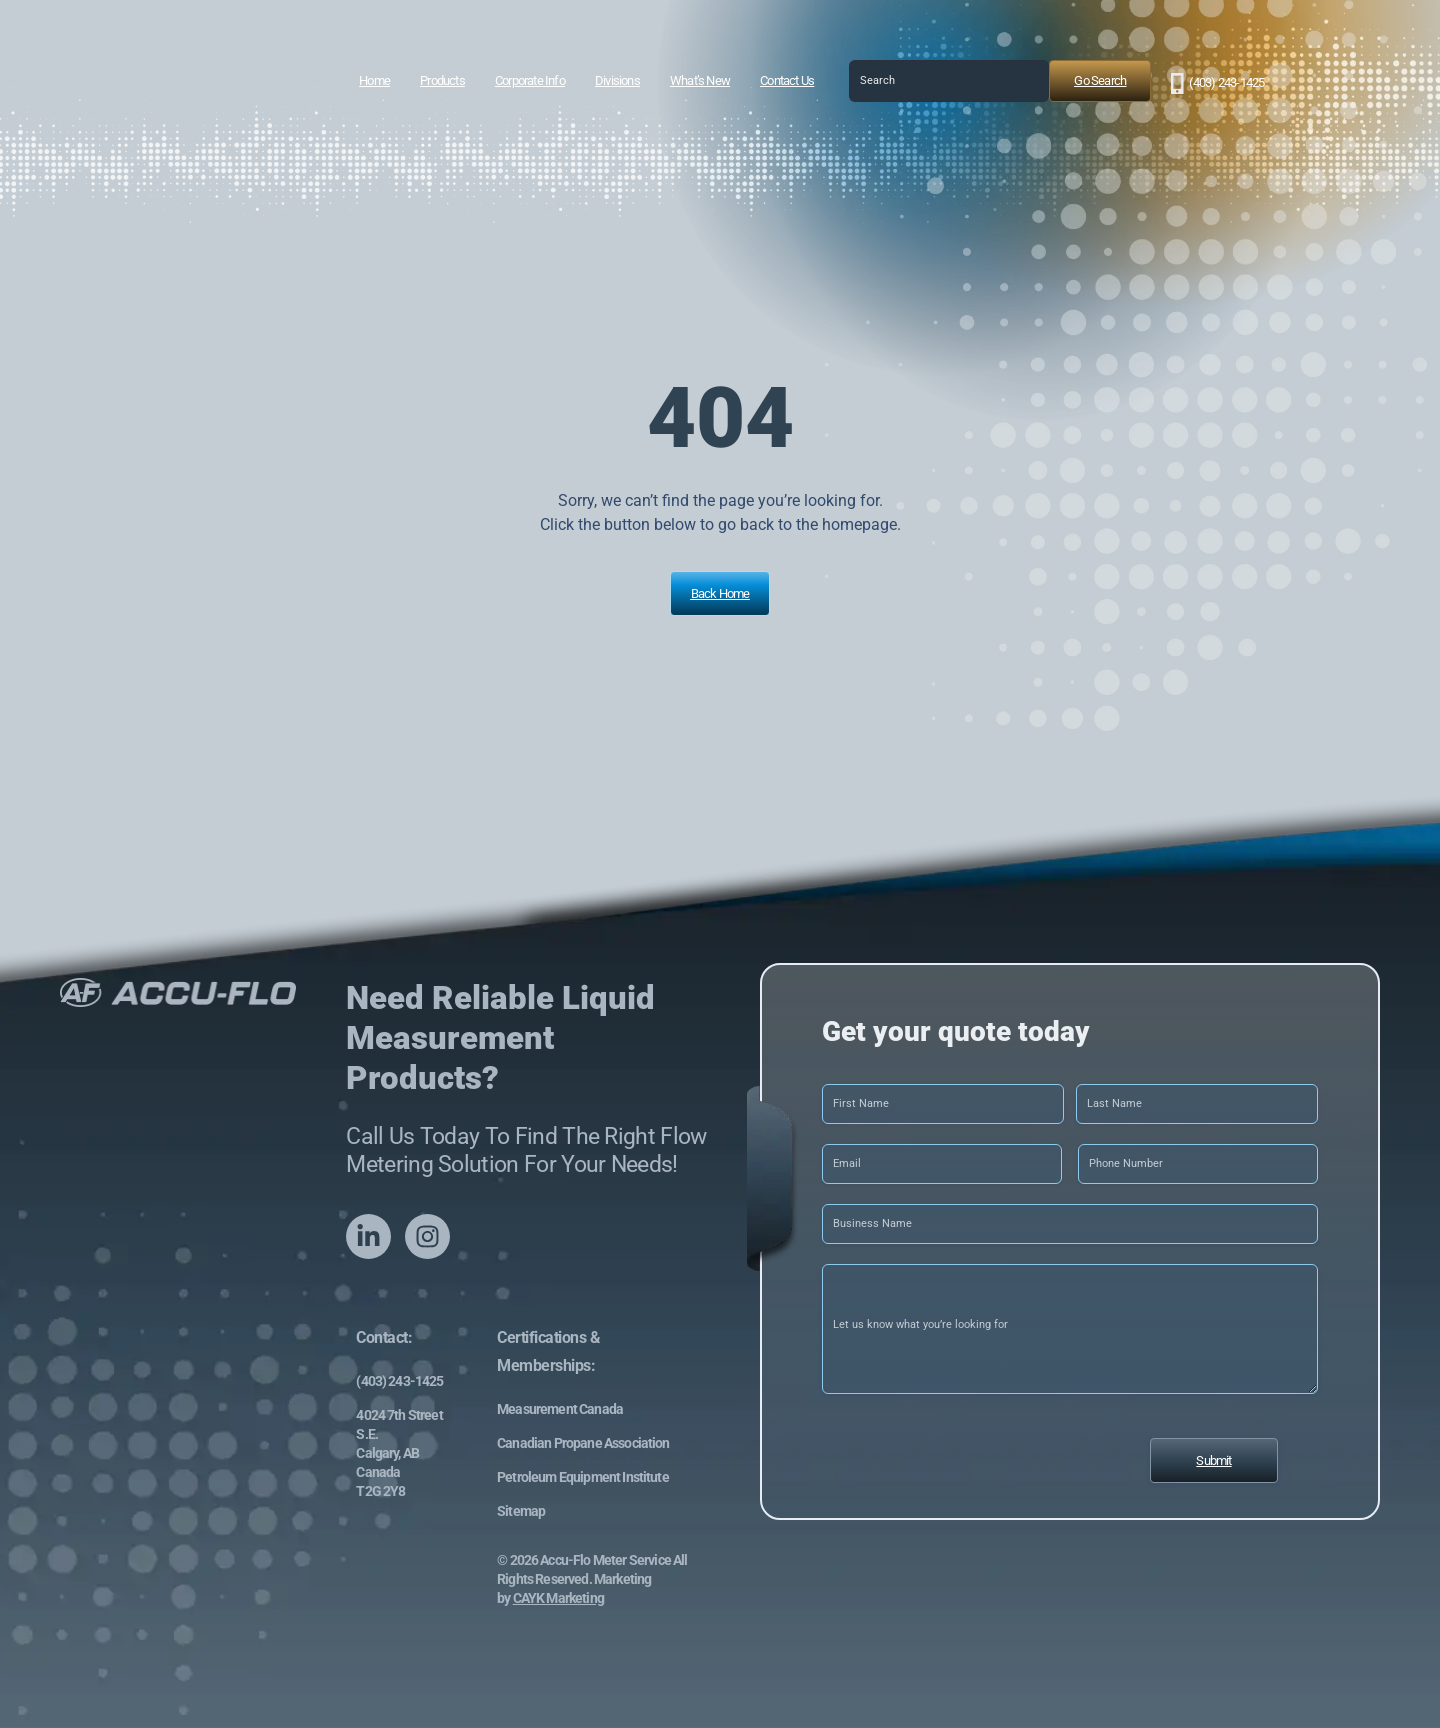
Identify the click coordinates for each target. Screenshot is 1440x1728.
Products (442, 80)
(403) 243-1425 (1226, 82)
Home (374, 80)
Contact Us (787, 80)
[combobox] (949, 81)
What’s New (700, 80)
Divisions (617, 80)
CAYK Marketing (558, 1598)
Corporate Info (530, 80)
